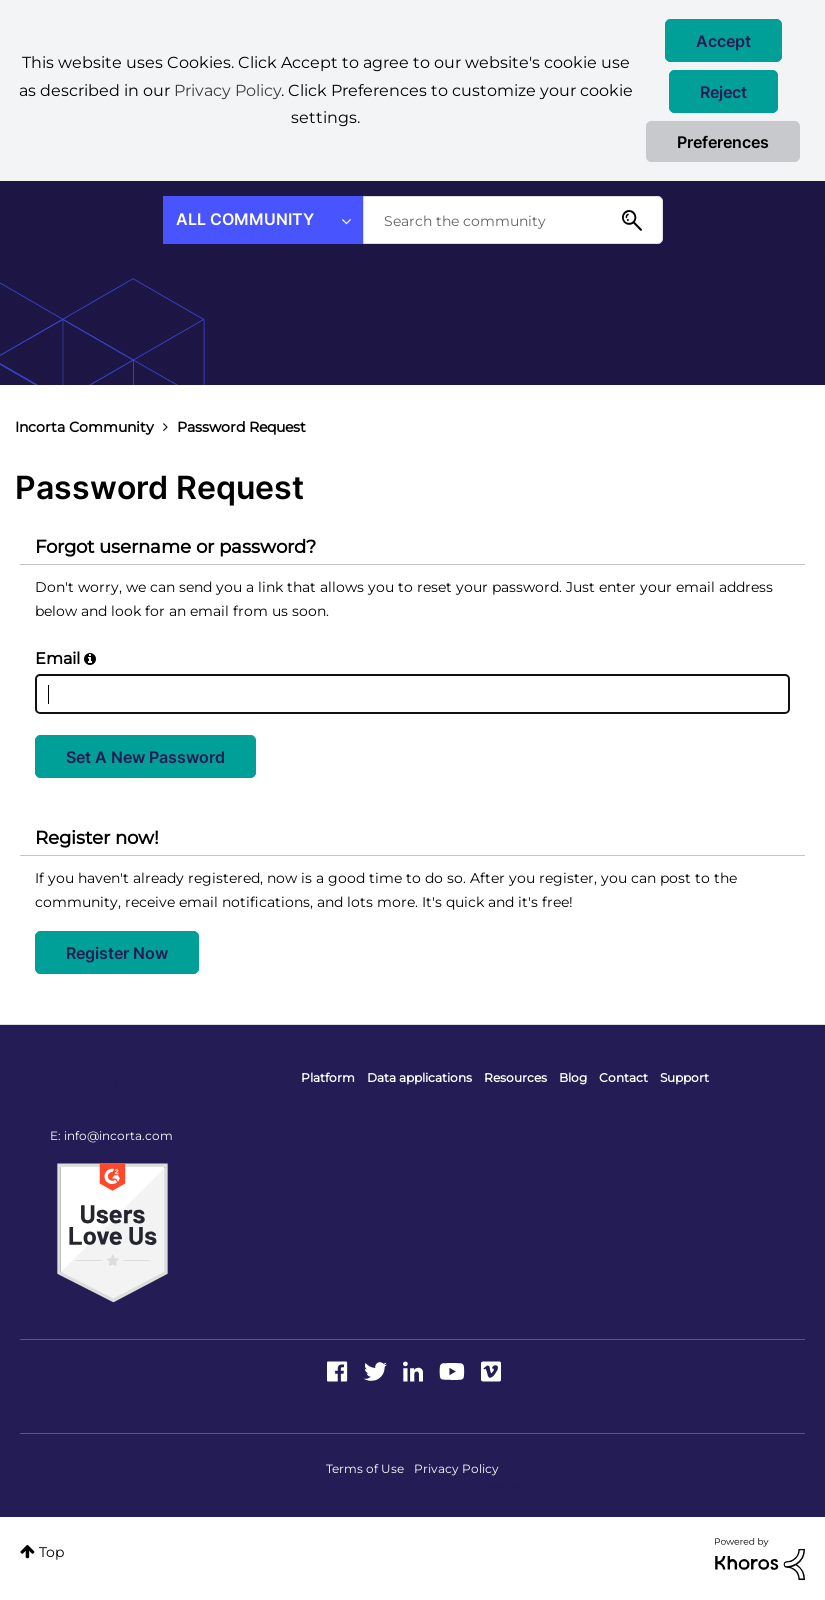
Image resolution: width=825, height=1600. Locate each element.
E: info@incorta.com (111, 1135)
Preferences (723, 142)
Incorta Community (84, 427)
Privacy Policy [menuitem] (456, 1468)
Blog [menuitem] (573, 1077)
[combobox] (513, 220)
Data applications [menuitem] (419, 1077)
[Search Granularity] (263, 220)
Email (57, 658)
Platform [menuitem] (328, 1077)
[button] (723, 40)
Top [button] (51, 1552)
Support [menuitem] (684, 1077)
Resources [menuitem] (515, 1077)
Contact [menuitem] (623, 1077)
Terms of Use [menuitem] (365, 1468)
